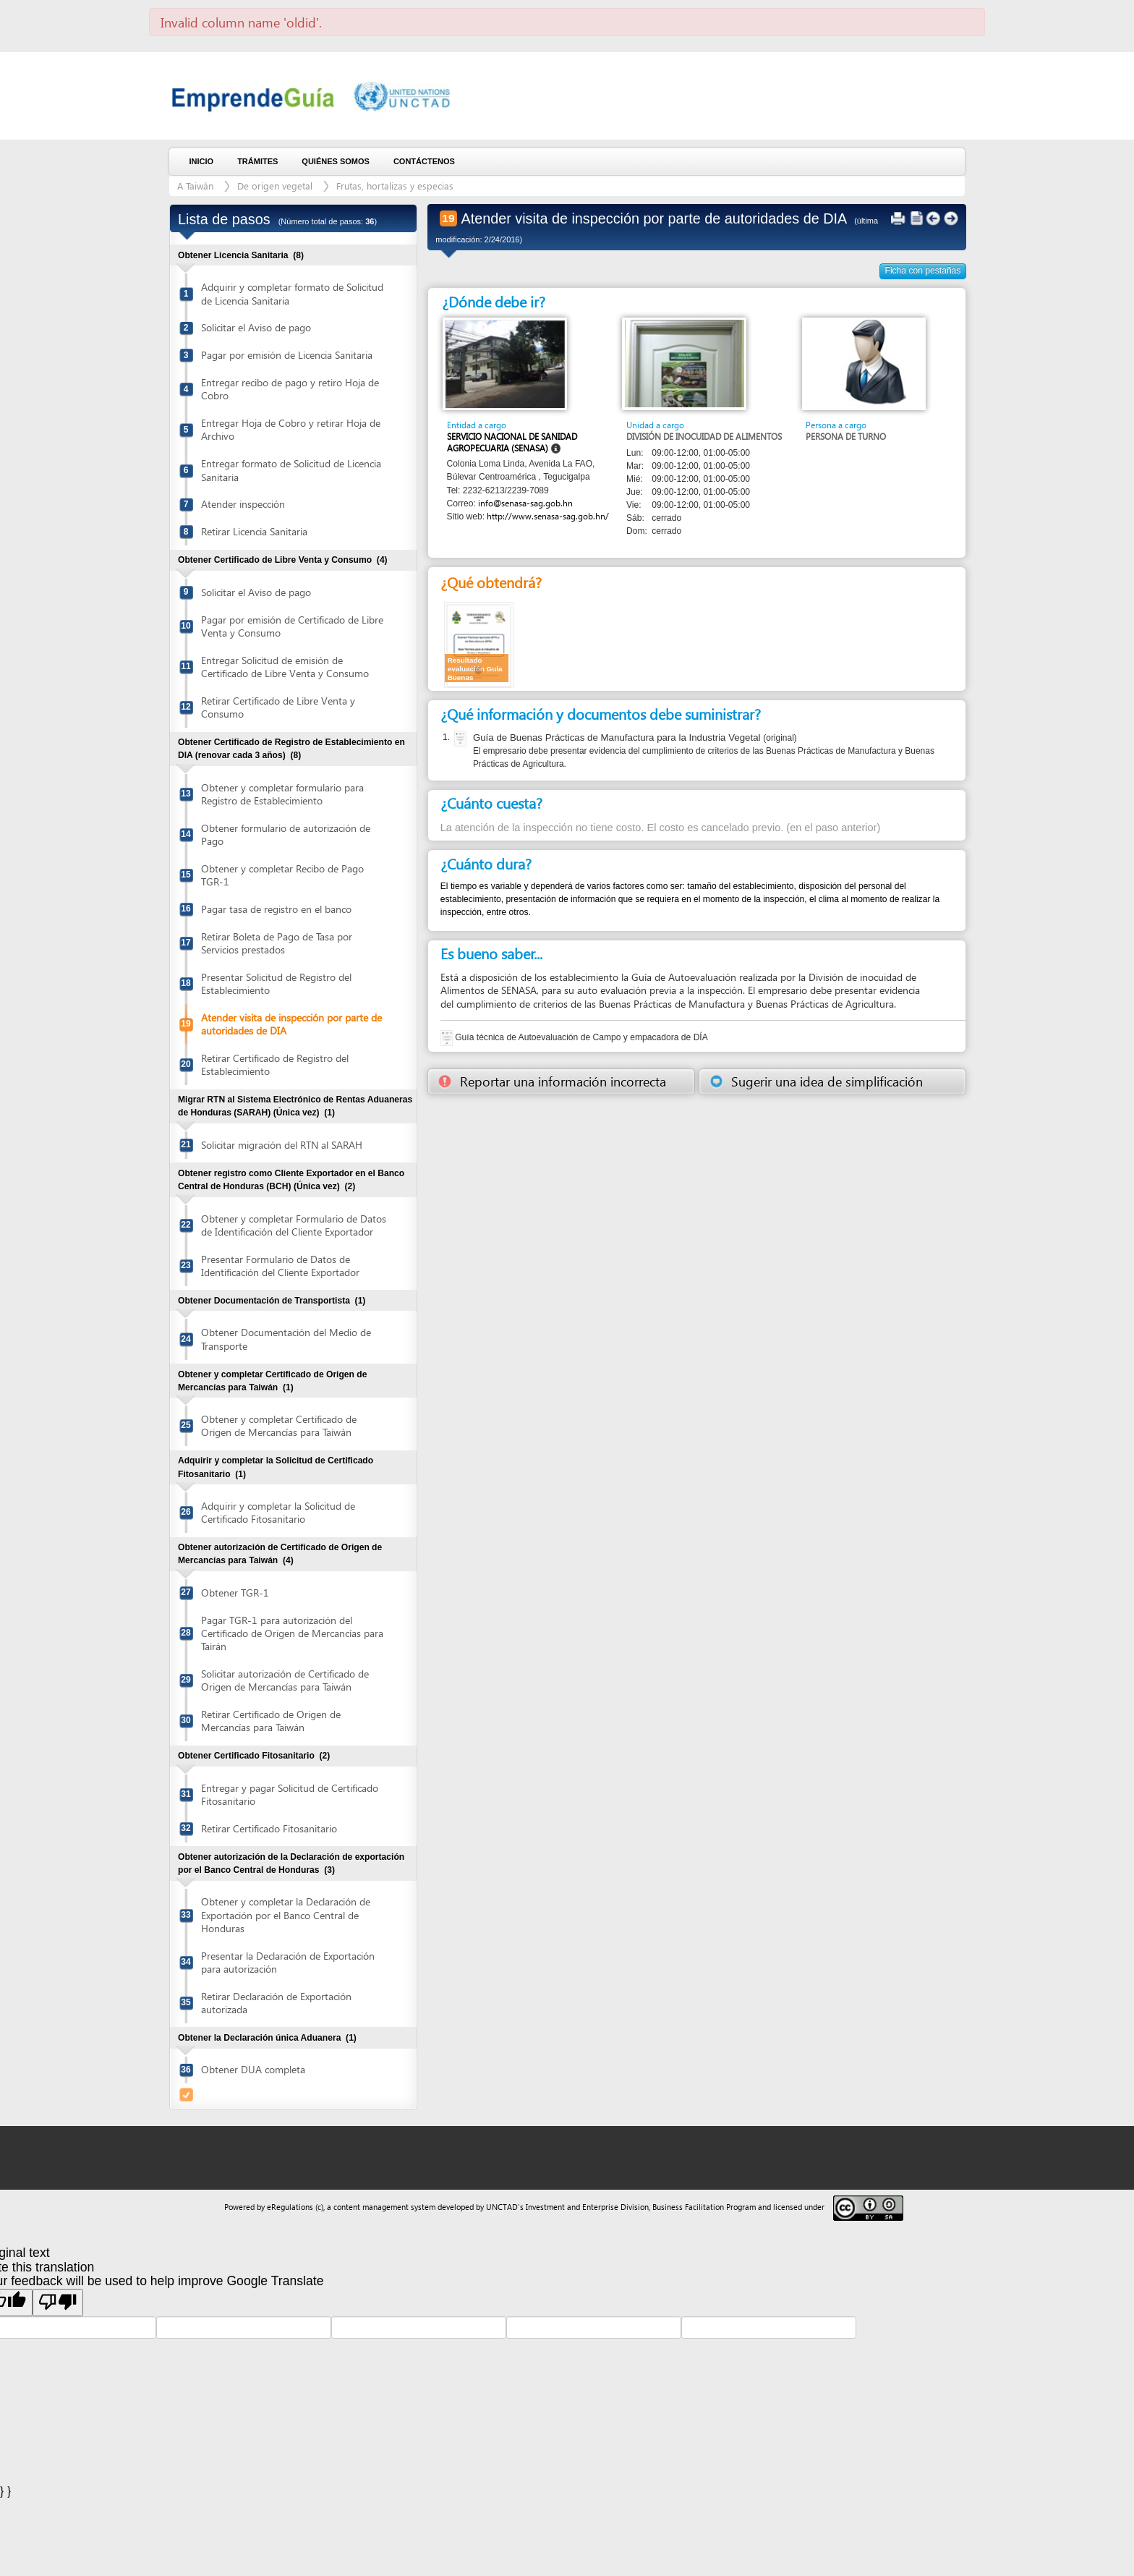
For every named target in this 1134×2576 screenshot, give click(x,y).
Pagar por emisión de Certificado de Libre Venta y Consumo (292, 626)
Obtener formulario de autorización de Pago (285, 834)
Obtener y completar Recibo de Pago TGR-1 (282, 875)
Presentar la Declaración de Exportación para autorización (288, 1962)
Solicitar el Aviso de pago (256, 327)
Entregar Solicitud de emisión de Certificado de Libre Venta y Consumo (285, 666)
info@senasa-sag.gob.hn (525, 503)
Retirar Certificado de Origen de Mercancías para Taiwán (271, 1720)
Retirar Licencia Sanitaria (254, 531)
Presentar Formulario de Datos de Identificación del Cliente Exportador (280, 1265)
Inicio (201, 161)
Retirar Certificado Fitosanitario (269, 1828)
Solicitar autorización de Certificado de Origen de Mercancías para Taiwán (285, 1680)
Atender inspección (243, 504)
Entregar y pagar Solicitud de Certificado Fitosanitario (289, 1794)
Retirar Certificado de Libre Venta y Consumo (278, 707)
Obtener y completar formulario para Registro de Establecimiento (282, 794)
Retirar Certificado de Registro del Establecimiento (275, 1064)
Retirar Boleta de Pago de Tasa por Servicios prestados (276, 943)
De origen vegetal (274, 185)
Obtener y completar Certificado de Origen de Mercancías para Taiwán (279, 1425)
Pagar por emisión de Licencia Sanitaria (286, 355)
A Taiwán (195, 185)
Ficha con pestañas (923, 270)
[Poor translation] (58, 2302)
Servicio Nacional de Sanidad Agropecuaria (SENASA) (512, 442)
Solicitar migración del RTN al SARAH (281, 1145)
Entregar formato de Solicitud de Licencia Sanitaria (291, 469)
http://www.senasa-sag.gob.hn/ (548, 516)
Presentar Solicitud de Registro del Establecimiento (276, 983)
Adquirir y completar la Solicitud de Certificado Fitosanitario (278, 1512)
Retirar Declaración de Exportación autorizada (276, 2002)
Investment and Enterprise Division (587, 2206)
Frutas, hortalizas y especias (394, 185)
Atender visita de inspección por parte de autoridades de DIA (291, 1024)
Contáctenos (424, 161)
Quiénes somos (336, 161)
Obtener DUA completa (253, 2069)
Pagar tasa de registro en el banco (276, 909)
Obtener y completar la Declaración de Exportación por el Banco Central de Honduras (285, 1914)
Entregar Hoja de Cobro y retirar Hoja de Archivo (290, 429)
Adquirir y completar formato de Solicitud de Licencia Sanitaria (292, 293)
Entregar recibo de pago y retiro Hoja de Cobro (290, 388)
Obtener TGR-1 (235, 1592)
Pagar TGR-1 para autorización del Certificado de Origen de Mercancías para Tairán (292, 1633)
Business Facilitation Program (704, 2206)
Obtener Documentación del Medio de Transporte (286, 1338)
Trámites (257, 161)
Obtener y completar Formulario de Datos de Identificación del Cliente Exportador (293, 1225)
